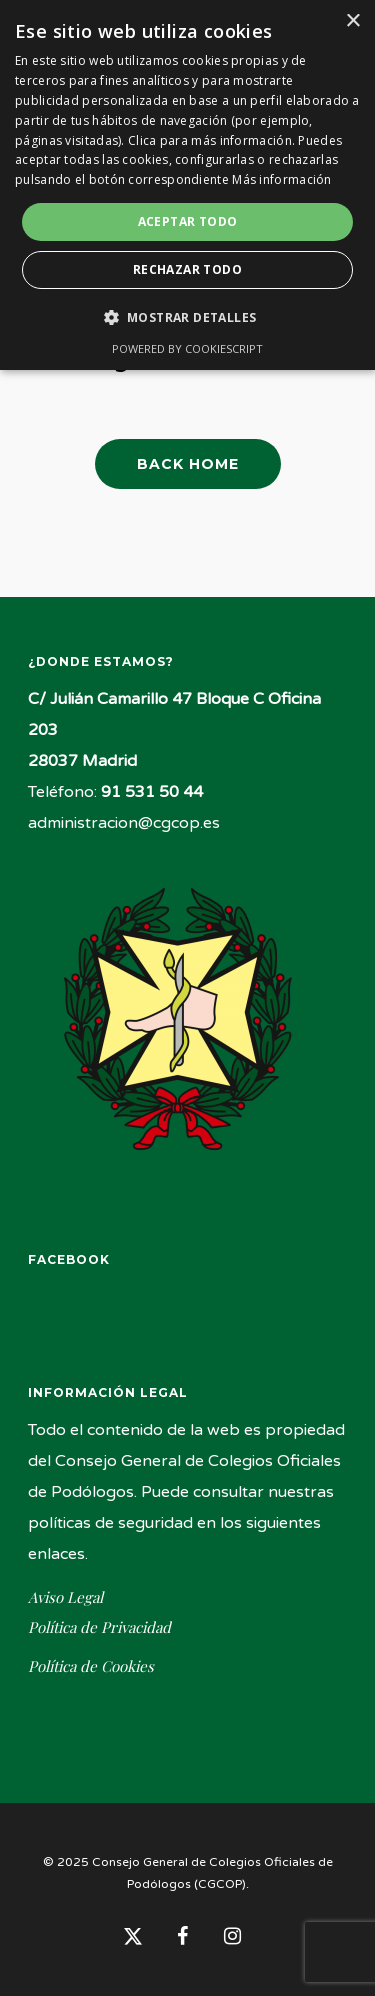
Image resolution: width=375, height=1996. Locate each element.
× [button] (352, 21)
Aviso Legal (65, 1597)
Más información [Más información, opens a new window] (282, 179)
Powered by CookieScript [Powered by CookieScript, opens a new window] (187, 348)
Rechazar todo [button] (187, 269)
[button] (188, 317)
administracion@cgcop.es (124, 823)
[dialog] (187, 185)
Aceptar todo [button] (188, 221)
